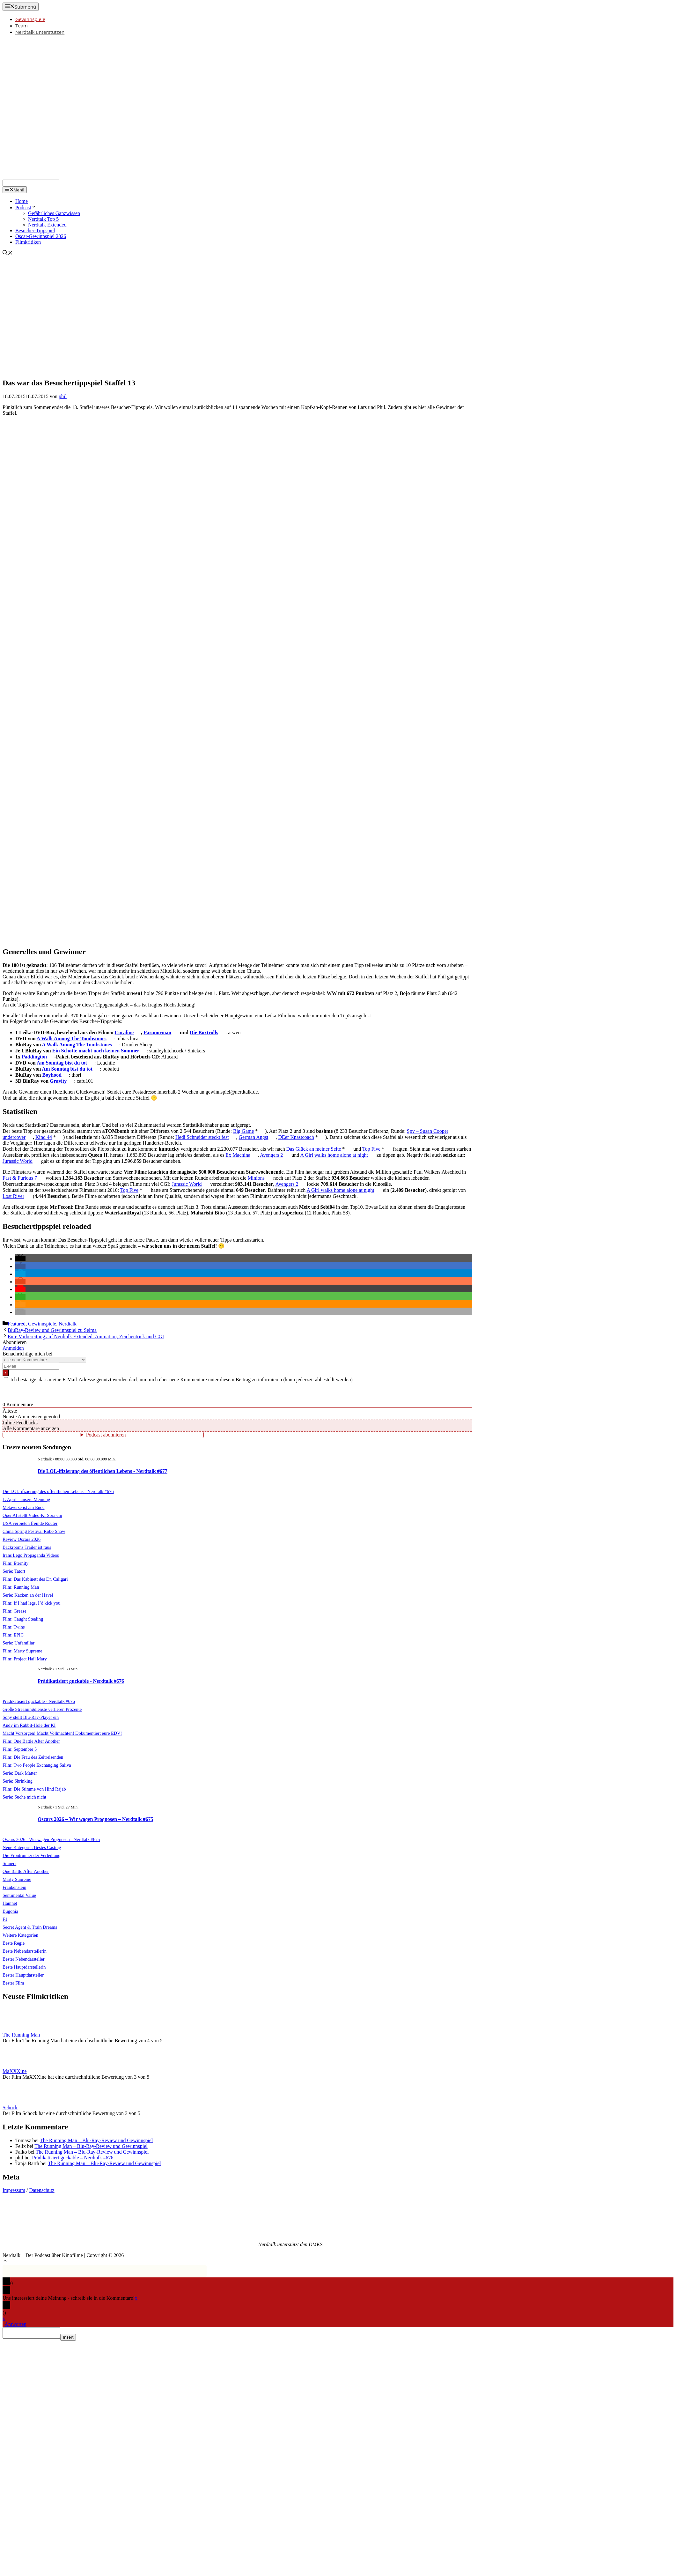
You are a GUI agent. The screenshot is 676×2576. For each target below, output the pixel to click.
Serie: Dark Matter (20, 1773)
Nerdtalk (68, 1323)
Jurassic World (18, 1161)
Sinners (9, 1863)
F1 (5, 1919)
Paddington (34, 1056)
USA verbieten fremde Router (30, 1523)
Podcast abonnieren (106, 1434)
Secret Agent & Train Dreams (30, 1927)
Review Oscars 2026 (21, 1539)
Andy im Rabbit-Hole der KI (29, 1725)
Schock (10, 2107)
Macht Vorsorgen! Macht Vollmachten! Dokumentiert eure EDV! (62, 1733)
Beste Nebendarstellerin (25, 1951)
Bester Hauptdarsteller (23, 1975)
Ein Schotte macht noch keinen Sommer (95, 1050)
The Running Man (21, 2035)
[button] (20, 1258)
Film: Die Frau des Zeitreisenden (33, 1757)
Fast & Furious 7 (20, 1178)
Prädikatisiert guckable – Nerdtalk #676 (72, 2157)
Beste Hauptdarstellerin (24, 1967)
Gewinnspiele (30, 19)
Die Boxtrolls (204, 1032)
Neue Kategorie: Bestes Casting (32, 1847)
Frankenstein (14, 1887)
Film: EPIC (13, 1634)
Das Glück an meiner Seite (313, 1149)
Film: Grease (14, 1611)
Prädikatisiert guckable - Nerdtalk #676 (81, 1681)
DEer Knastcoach (296, 1137)
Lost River (13, 1196)
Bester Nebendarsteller (23, 1959)
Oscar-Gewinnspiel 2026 (40, 236)
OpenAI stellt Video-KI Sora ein (32, 1515)
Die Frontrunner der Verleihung (32, 1855)
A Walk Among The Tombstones (72, 1038)
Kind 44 (43, 1137)
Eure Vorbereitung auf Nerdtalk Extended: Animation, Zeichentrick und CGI (86, 1336)
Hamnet (10, 1903)
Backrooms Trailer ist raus (27, 1547)
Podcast (25, 207)
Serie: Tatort (14, 1571)
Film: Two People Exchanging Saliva (37, 1765)
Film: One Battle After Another (31, 1741)
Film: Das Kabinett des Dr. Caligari (35, 1579)
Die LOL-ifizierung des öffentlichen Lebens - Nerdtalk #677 (102, 1471)
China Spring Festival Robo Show (34, 1531)
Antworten (15, 2324)
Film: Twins (14, 1626)
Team (21, 25)
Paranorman (157, 1032)
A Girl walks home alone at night (334, 1155)
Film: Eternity (15, 1563)
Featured (17, 1323)
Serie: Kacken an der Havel (28, 1595)
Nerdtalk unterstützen (39, 32)
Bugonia (10, 1911)
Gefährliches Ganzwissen (54, 213)
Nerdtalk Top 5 (43, 219)
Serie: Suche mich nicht (24, 1797)
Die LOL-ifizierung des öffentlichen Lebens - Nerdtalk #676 (58, 1491)
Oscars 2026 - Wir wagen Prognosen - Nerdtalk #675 (51, 1839)
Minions (256, 1178)
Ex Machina (237, 1155)
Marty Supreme (17, 1879)
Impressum (14, 2190)
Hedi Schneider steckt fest (202, 1137)
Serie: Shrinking (18, 1781)
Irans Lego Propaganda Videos (31, 1555)
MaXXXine (15, 2071)
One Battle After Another (26, 1871)
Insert (74, 2339)
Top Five (371, 1149)
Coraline (124, 1032)
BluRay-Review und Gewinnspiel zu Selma (52, 1330)
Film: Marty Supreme (22, 1650)
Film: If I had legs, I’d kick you (31, 1603)
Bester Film (13, 1983)
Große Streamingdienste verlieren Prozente (42, 1709)
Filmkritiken (28, 242)
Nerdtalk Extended (47, 224)
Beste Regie (14, 1943)
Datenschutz (42, 2190)
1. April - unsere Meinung (26, 1499)
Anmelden (13, 1348)
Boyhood (51, 1075)
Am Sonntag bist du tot (62, 1062)
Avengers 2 (271, 1155)
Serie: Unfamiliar (18, 1642)
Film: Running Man (21, 1587)
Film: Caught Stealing (23, 1619)
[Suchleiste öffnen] (8, 253)
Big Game (243, 1131)
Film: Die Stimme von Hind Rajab (34, 1789)
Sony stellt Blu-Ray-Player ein (31, 1717)
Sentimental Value (19, 1895)
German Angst (253, 1137)
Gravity (58, 1081)
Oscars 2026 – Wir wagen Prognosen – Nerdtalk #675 (95, 1819)
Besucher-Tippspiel (35, 230)
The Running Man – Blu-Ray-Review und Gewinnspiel (96, 2140)
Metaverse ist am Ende (23, 1507)
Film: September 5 (20, 1749)
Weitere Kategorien (20, 1935)
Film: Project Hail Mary (25, 1658)
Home (21, 201)
